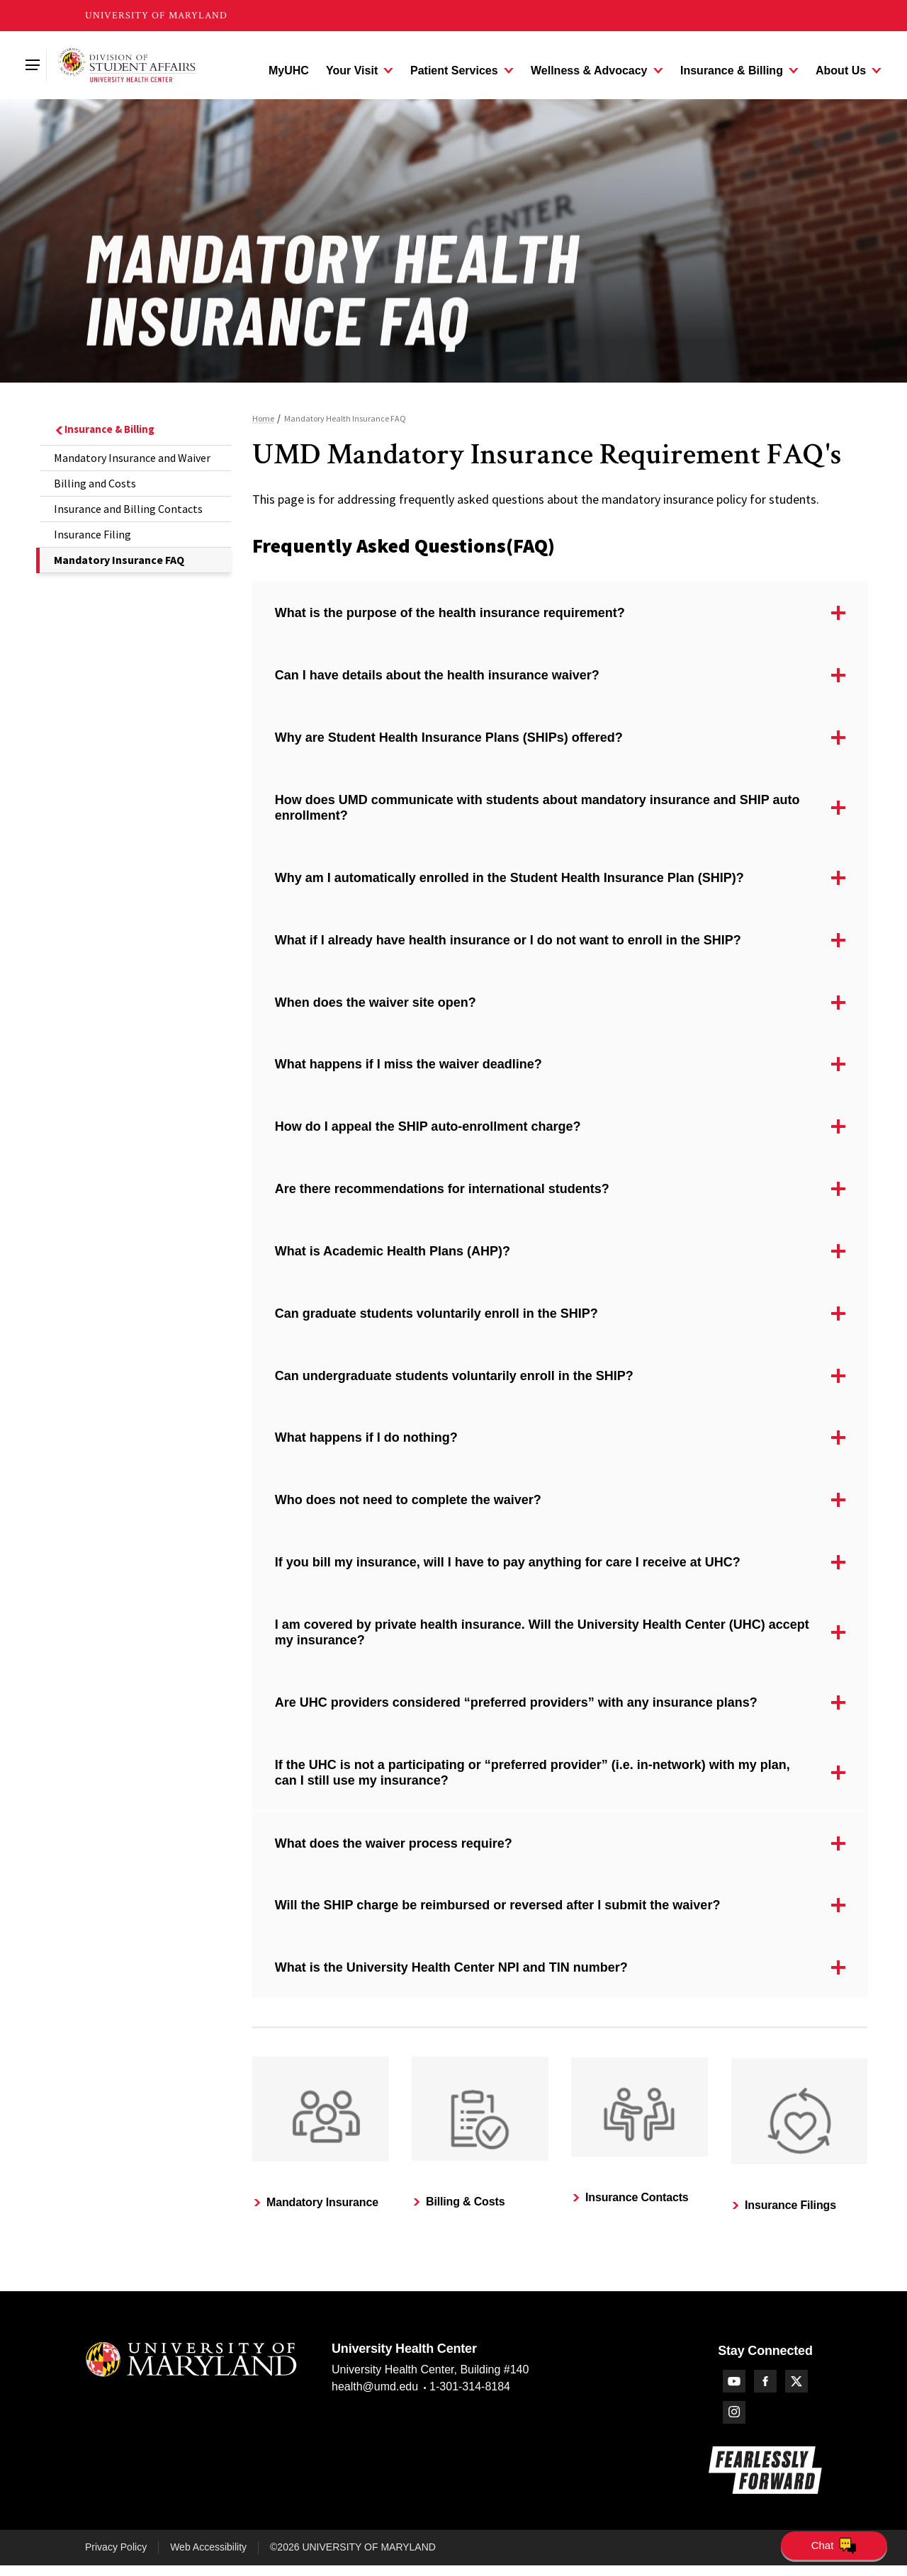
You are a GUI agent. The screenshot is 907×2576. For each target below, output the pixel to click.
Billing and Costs (95, 483)
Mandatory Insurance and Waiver (132, 458)
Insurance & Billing (104, 429)
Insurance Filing (92, 534)
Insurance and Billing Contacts (128, 509)
